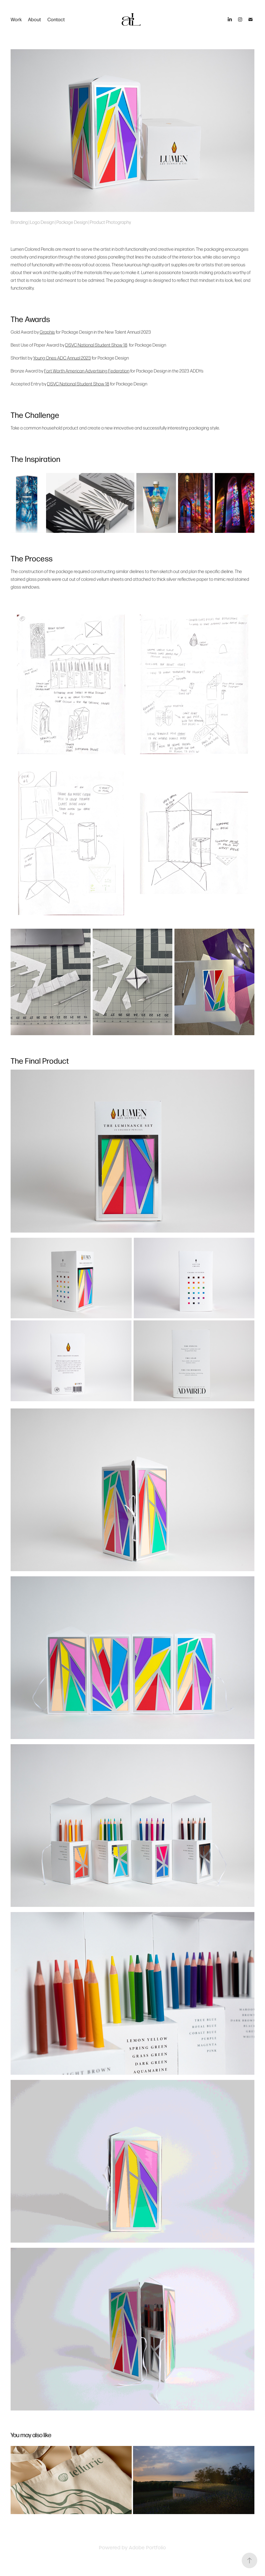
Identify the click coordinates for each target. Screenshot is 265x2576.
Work (16, 19)
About (34, 19)
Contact (56, 19)
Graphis (47, 332)
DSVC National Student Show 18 (96, 345)
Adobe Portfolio (147, 2548)
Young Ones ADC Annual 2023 (62, 358)
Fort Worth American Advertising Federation (86, 371)
